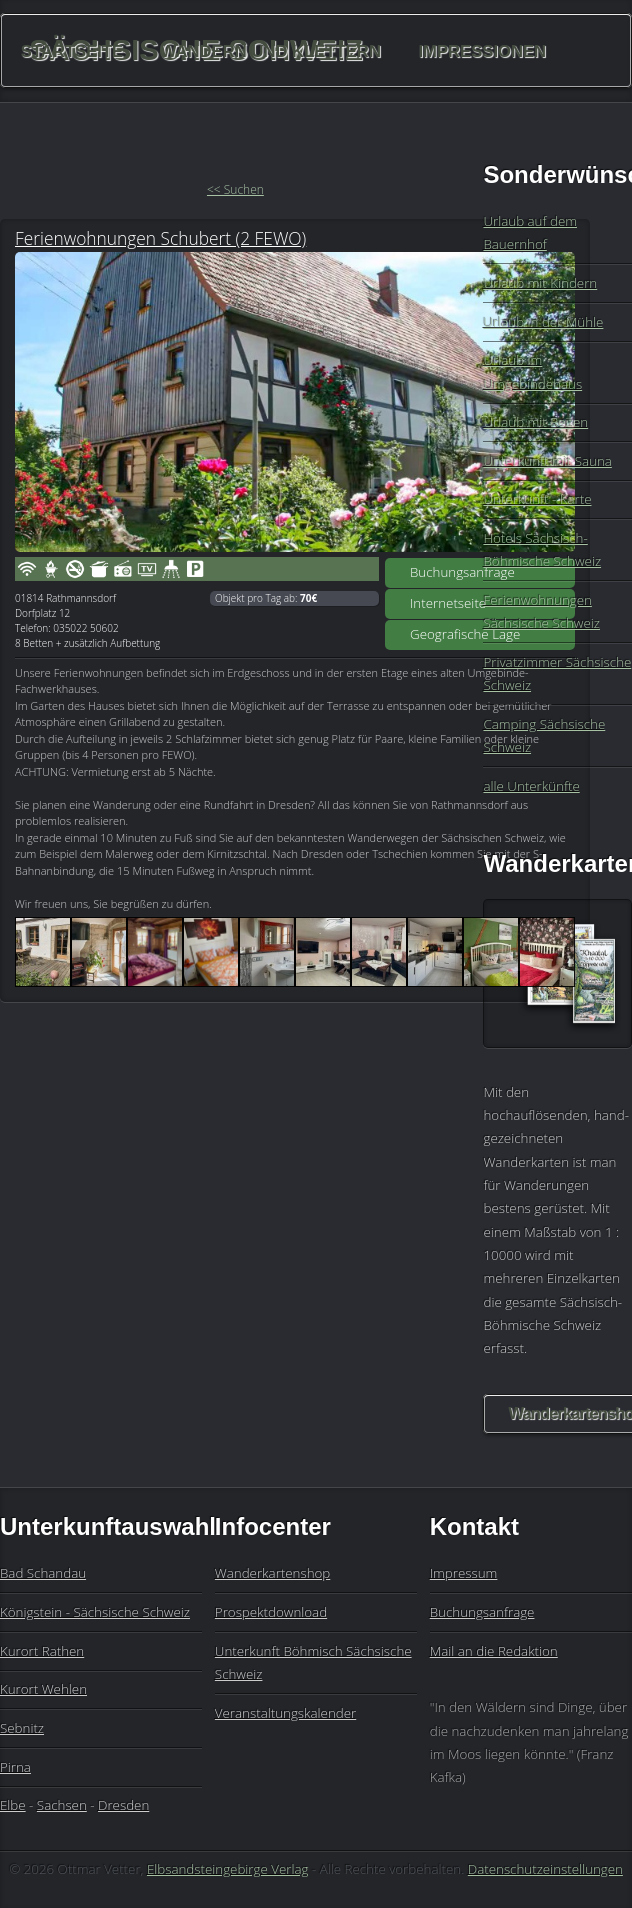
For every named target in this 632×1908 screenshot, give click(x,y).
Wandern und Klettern (271, 50)
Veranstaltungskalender (285, 1713)
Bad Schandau (43, 1573)
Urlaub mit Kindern (540, 283)
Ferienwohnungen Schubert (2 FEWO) (160, 238)
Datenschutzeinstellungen (545, 1869)
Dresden (123, 1805)
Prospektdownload (271, 1612)
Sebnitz (22, 1728)
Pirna (15, 1767)
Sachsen (62, 1805)
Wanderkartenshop (272, 1573)
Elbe (13, 1805)
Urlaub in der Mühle (543, 322)
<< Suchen (235, 189)
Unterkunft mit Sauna (547, 461)
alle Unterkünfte (531, 786)
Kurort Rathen (42, 1651)
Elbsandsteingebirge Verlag (228, 1869)
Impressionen (482, 50)
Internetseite (448, 603)
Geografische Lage (465, 634)
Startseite (72, 50)
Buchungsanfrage (462, 572)
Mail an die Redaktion (494, 1651)
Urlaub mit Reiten (535, 422)
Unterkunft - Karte (537, 499)
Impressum (464, 1573)
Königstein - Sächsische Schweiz (95, 1612)
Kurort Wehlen (43, 1689)
